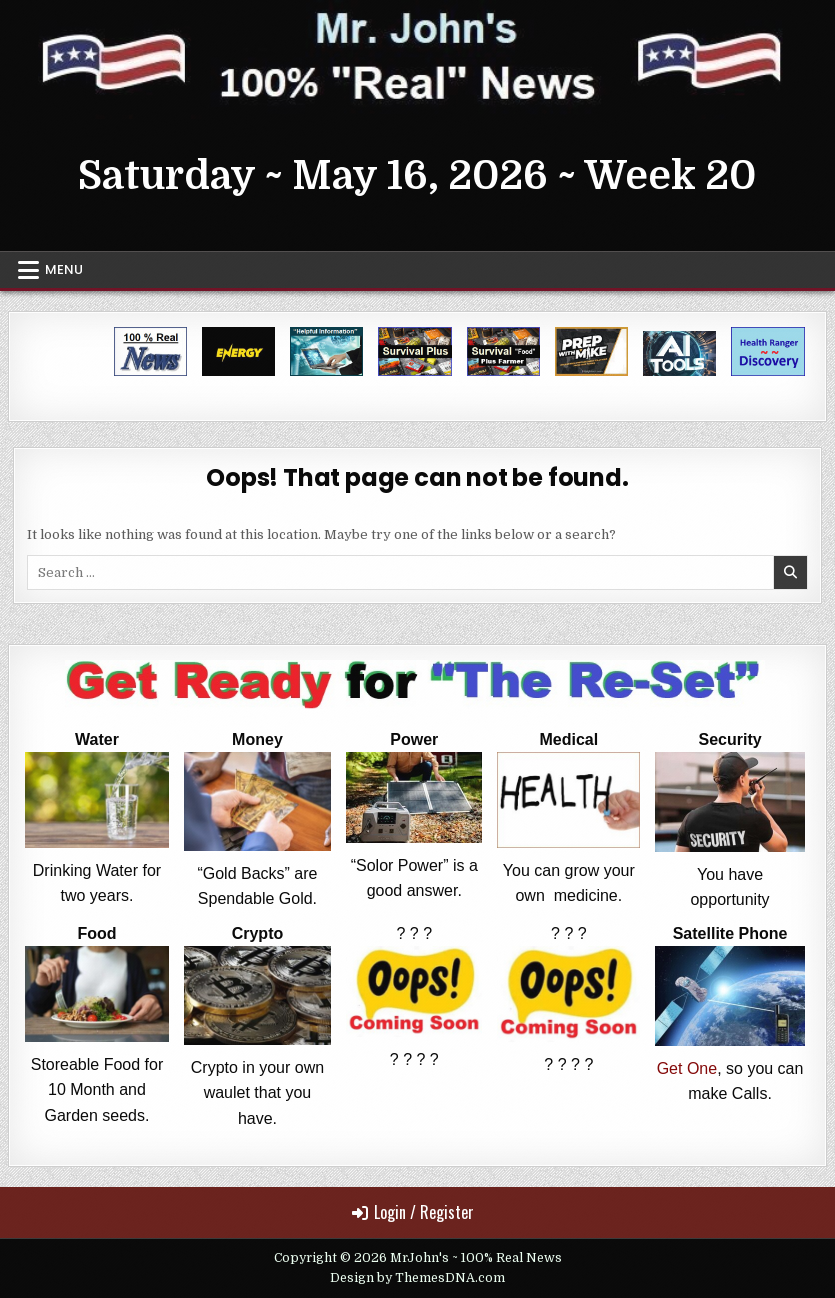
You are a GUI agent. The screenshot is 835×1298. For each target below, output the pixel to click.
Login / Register (413, 1212)
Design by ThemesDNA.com (417, 1278)
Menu (64, 269)
